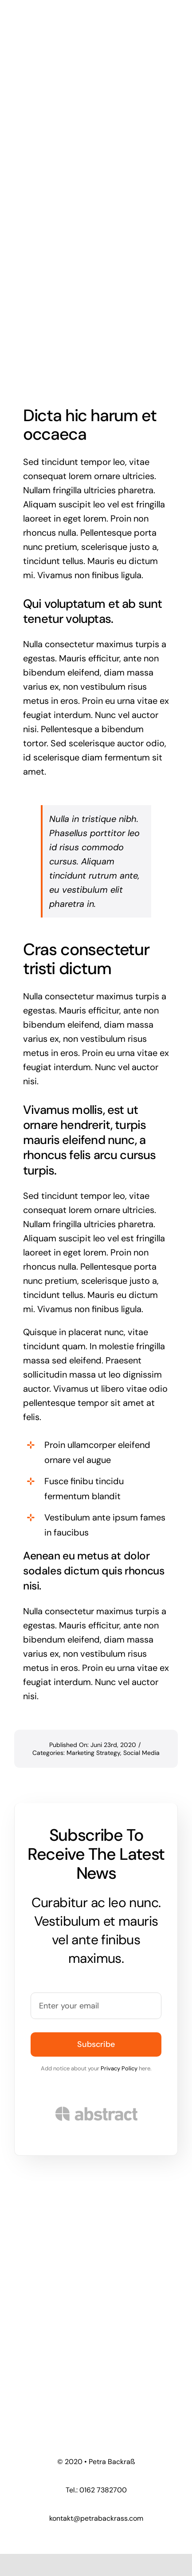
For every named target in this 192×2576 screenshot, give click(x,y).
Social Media (141, 1753)
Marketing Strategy (93, 1753)
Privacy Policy (119, 2068)
